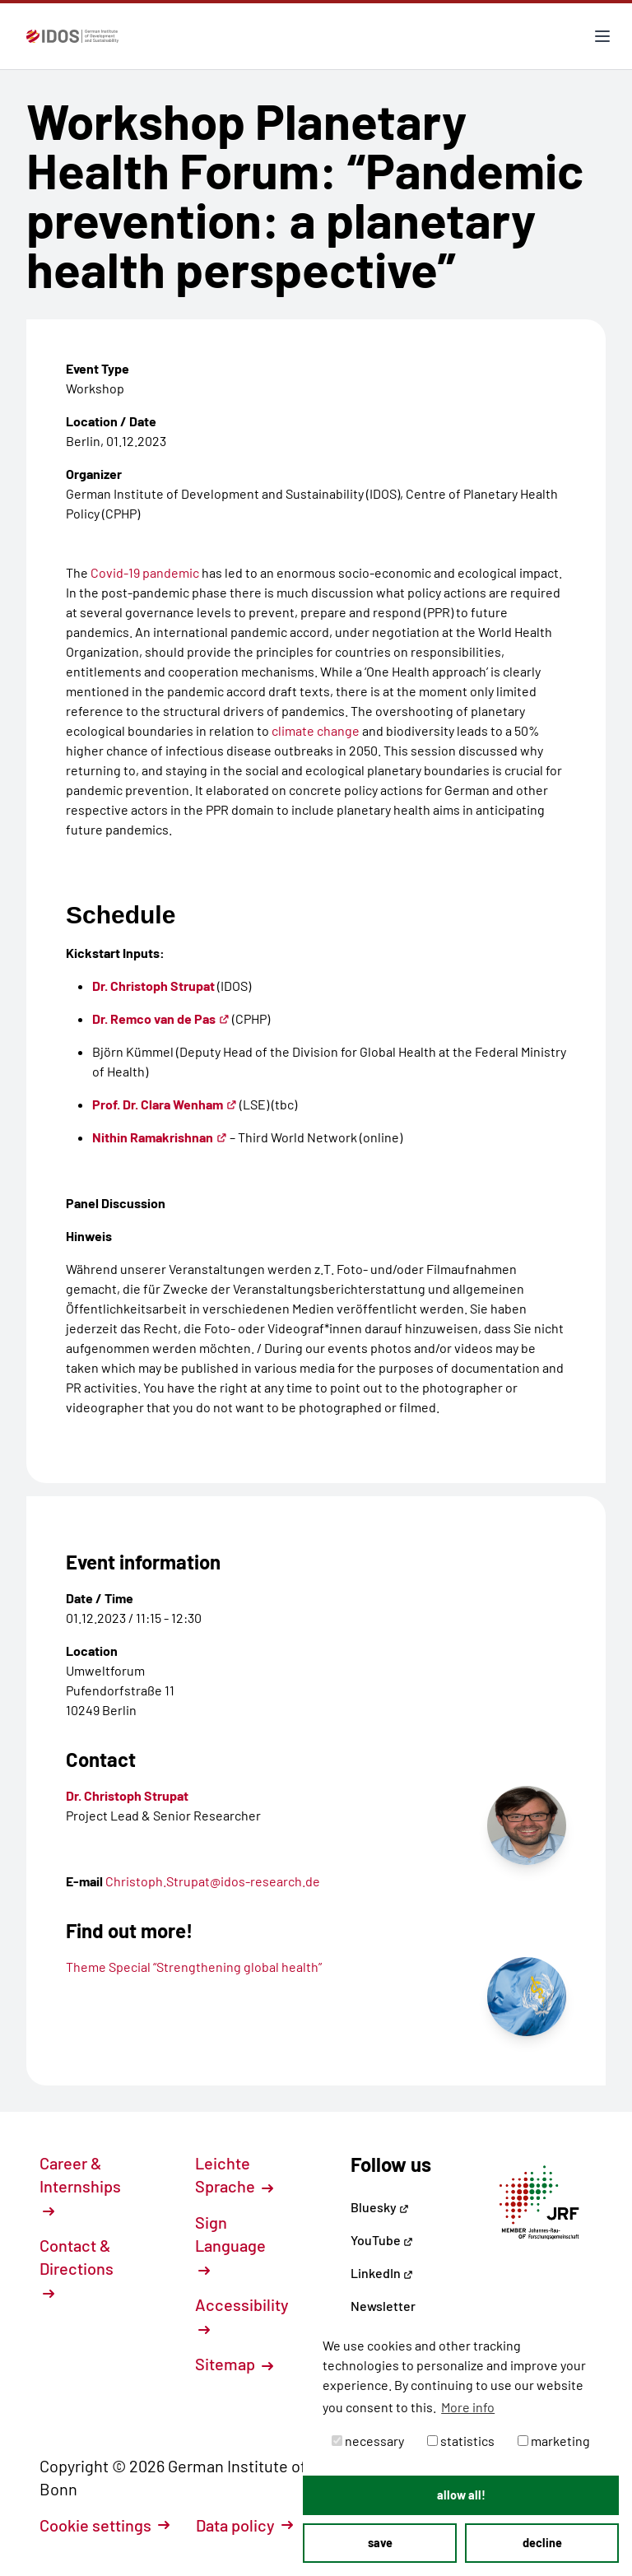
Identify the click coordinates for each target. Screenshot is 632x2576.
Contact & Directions (77, 2267)
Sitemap (234, 2364)
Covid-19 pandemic (146, 572)
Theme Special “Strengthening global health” (194, 1966)
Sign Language (230, 2244)
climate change (316, 730)
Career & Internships (80, 2185)
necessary (368, 2440)
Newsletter (383, 2305)
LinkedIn (382, 2273)
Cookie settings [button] (105, 2525)
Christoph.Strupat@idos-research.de (212, 1881)
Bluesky (380, 2207)
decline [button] (542, 2543)
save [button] (380, 2543)
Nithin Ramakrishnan (159, 1137)
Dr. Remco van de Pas (161, 1018)
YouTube (382, 2240)
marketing (554, 2440)
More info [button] (468, 2407)
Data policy (244, 2525)
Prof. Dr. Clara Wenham (164, 1104)
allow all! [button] (461, 2495)
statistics (461, 2440)
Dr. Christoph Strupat (153, 985)
